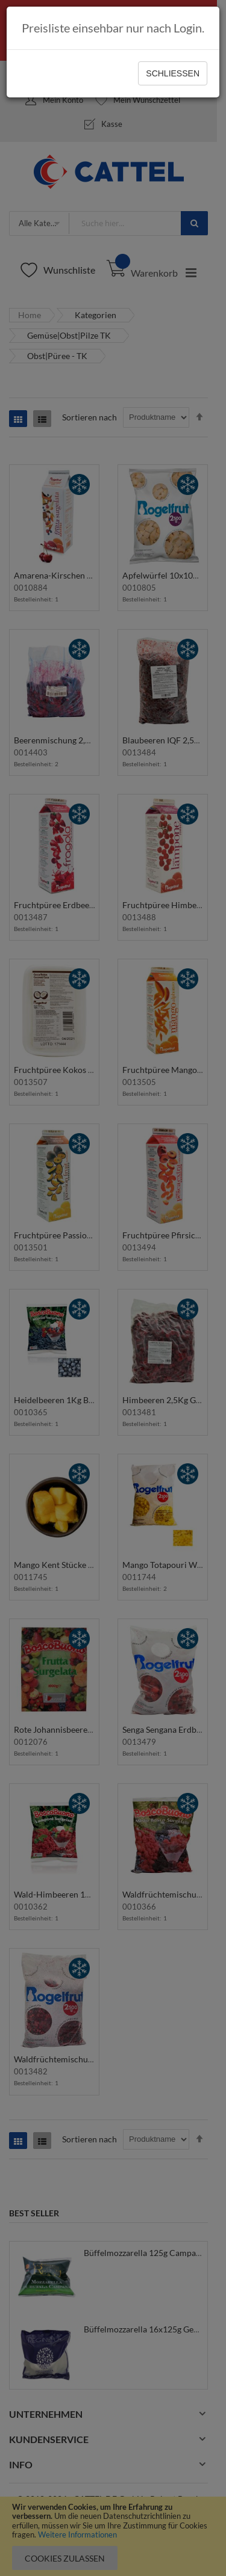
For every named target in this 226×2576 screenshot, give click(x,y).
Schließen (172, 73)
